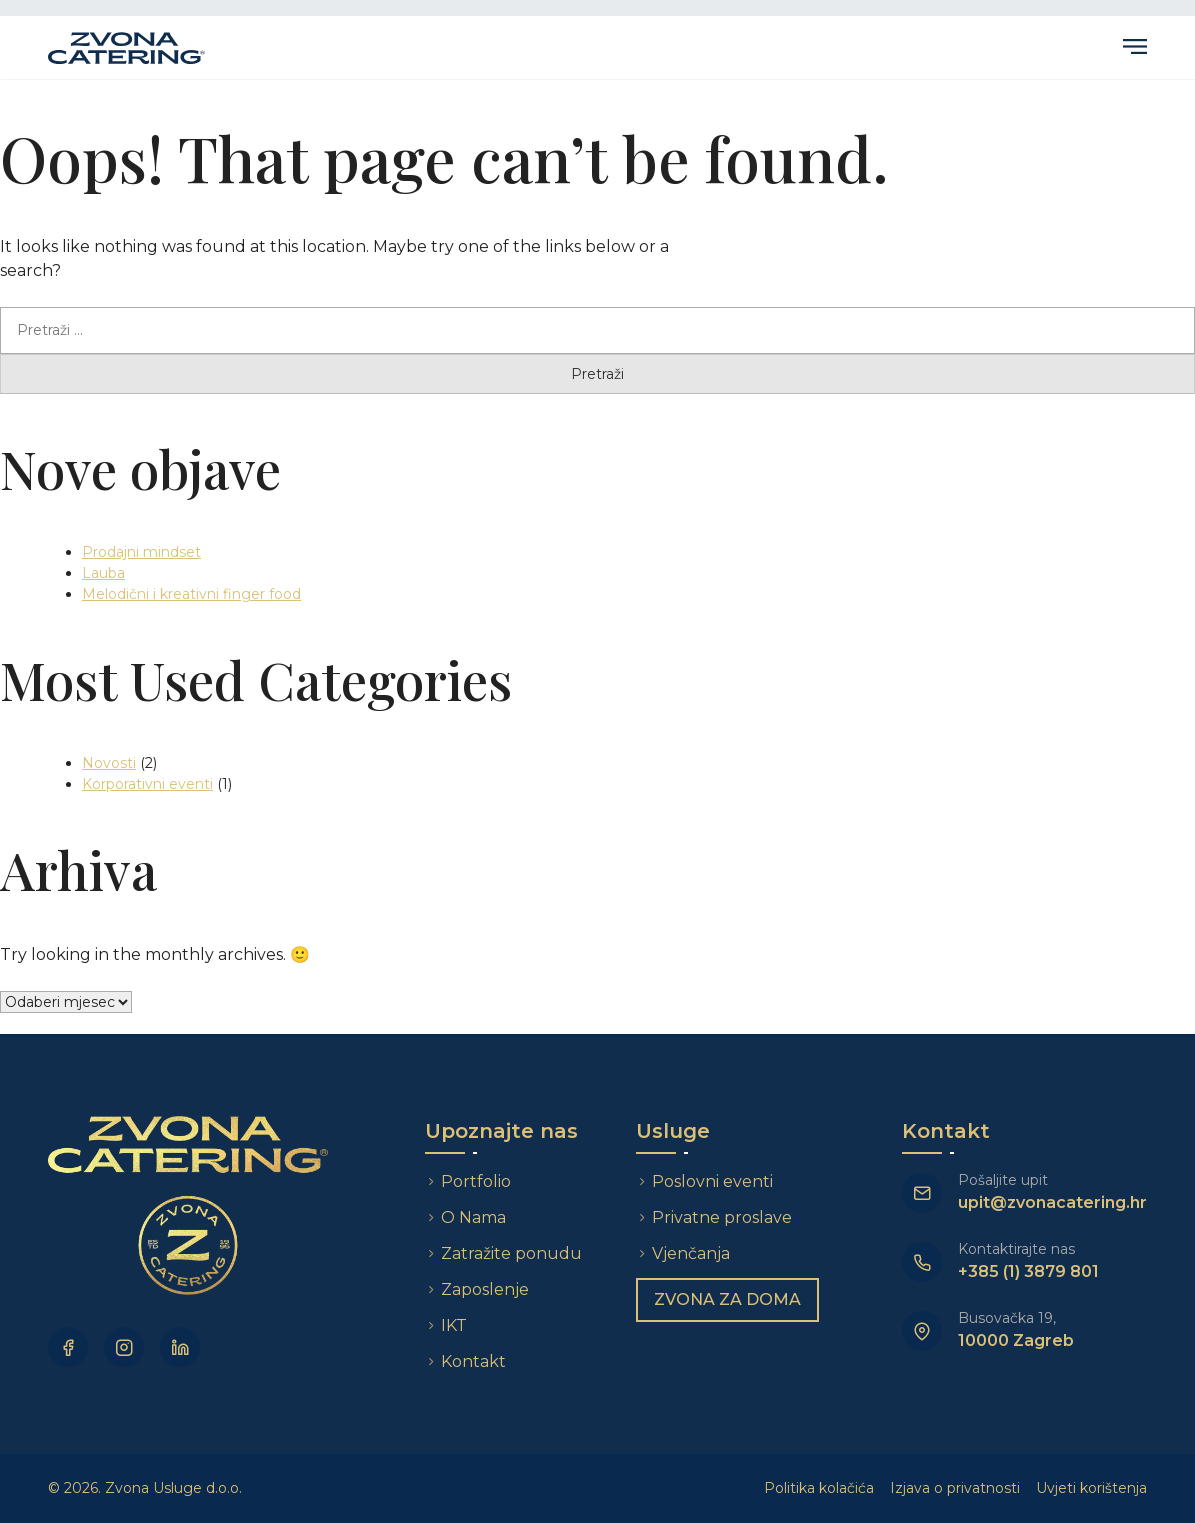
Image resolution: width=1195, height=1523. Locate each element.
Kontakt (474, 1361)
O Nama (474, 1217)
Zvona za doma (727, 1299)
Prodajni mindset (141, 552)
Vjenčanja (692, 1253)
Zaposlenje (486, 1289)
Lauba (103, 573)
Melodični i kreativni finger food (191, 594)
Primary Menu (1135, 46)
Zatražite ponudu (514, 1253)
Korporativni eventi (147, 784)
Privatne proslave (723, 1217)
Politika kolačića (819, 1488)
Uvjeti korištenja (1091, 1488)
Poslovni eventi (713, 1181)
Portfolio (477, 1181)
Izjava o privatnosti (955, 1488)
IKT (455, 1325)
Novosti (109, 763)
